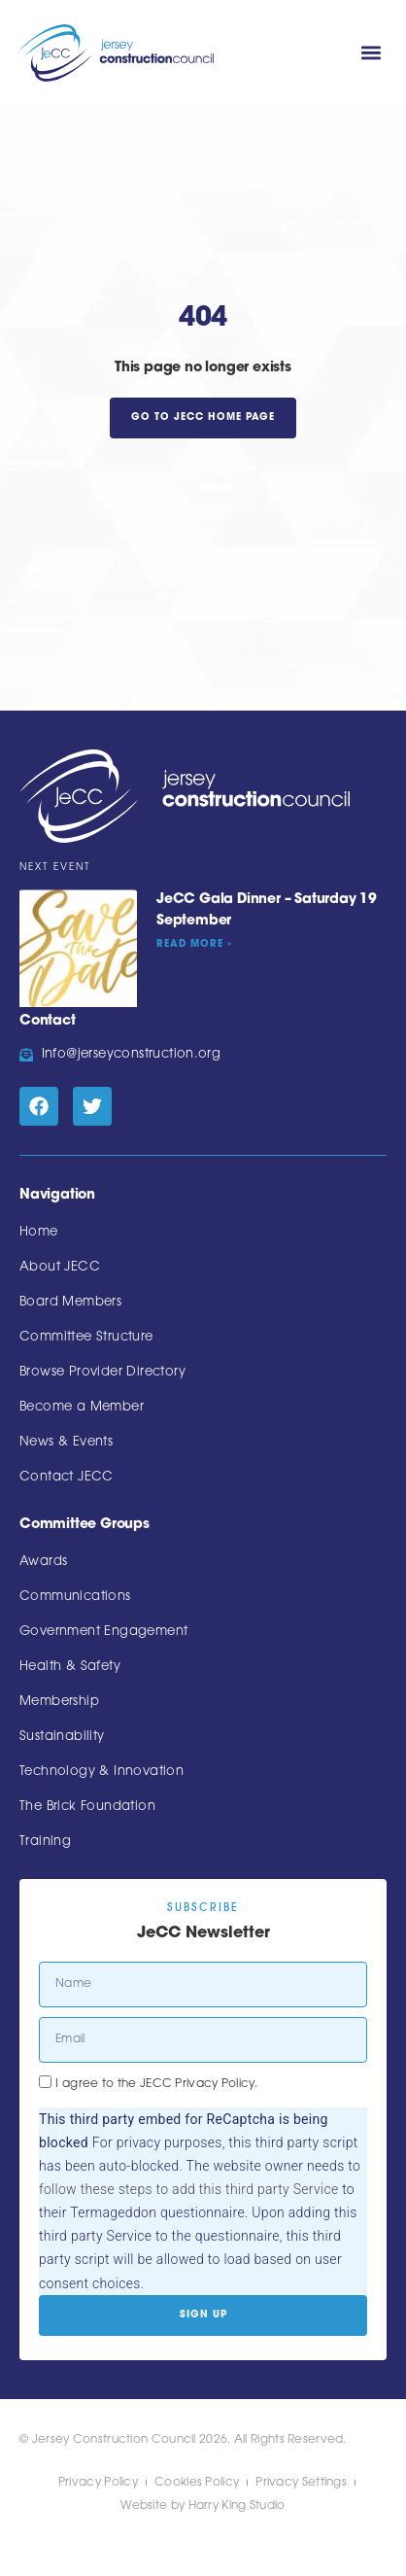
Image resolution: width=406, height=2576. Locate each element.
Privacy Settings (301, 2483)
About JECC (59, 1267)
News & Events (66, 1442)
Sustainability (62, 1736)
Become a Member (81, 1407)
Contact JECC (66, 1477)
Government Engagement (103, 1631)
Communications (75, 1596)
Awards (43, 1561)
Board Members (70, 1302)
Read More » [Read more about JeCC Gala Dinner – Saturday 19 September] (194, 944)
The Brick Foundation (87, 1806)
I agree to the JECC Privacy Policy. (156, 2084)
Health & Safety (69, 1666)
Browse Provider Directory (102, 1372)
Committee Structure (86, 1337)
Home (38, 1232)
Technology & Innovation (101, 1771)
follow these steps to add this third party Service (188, 2189)
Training (45, 1841)
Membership (59, 1701)
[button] (371, 53)
